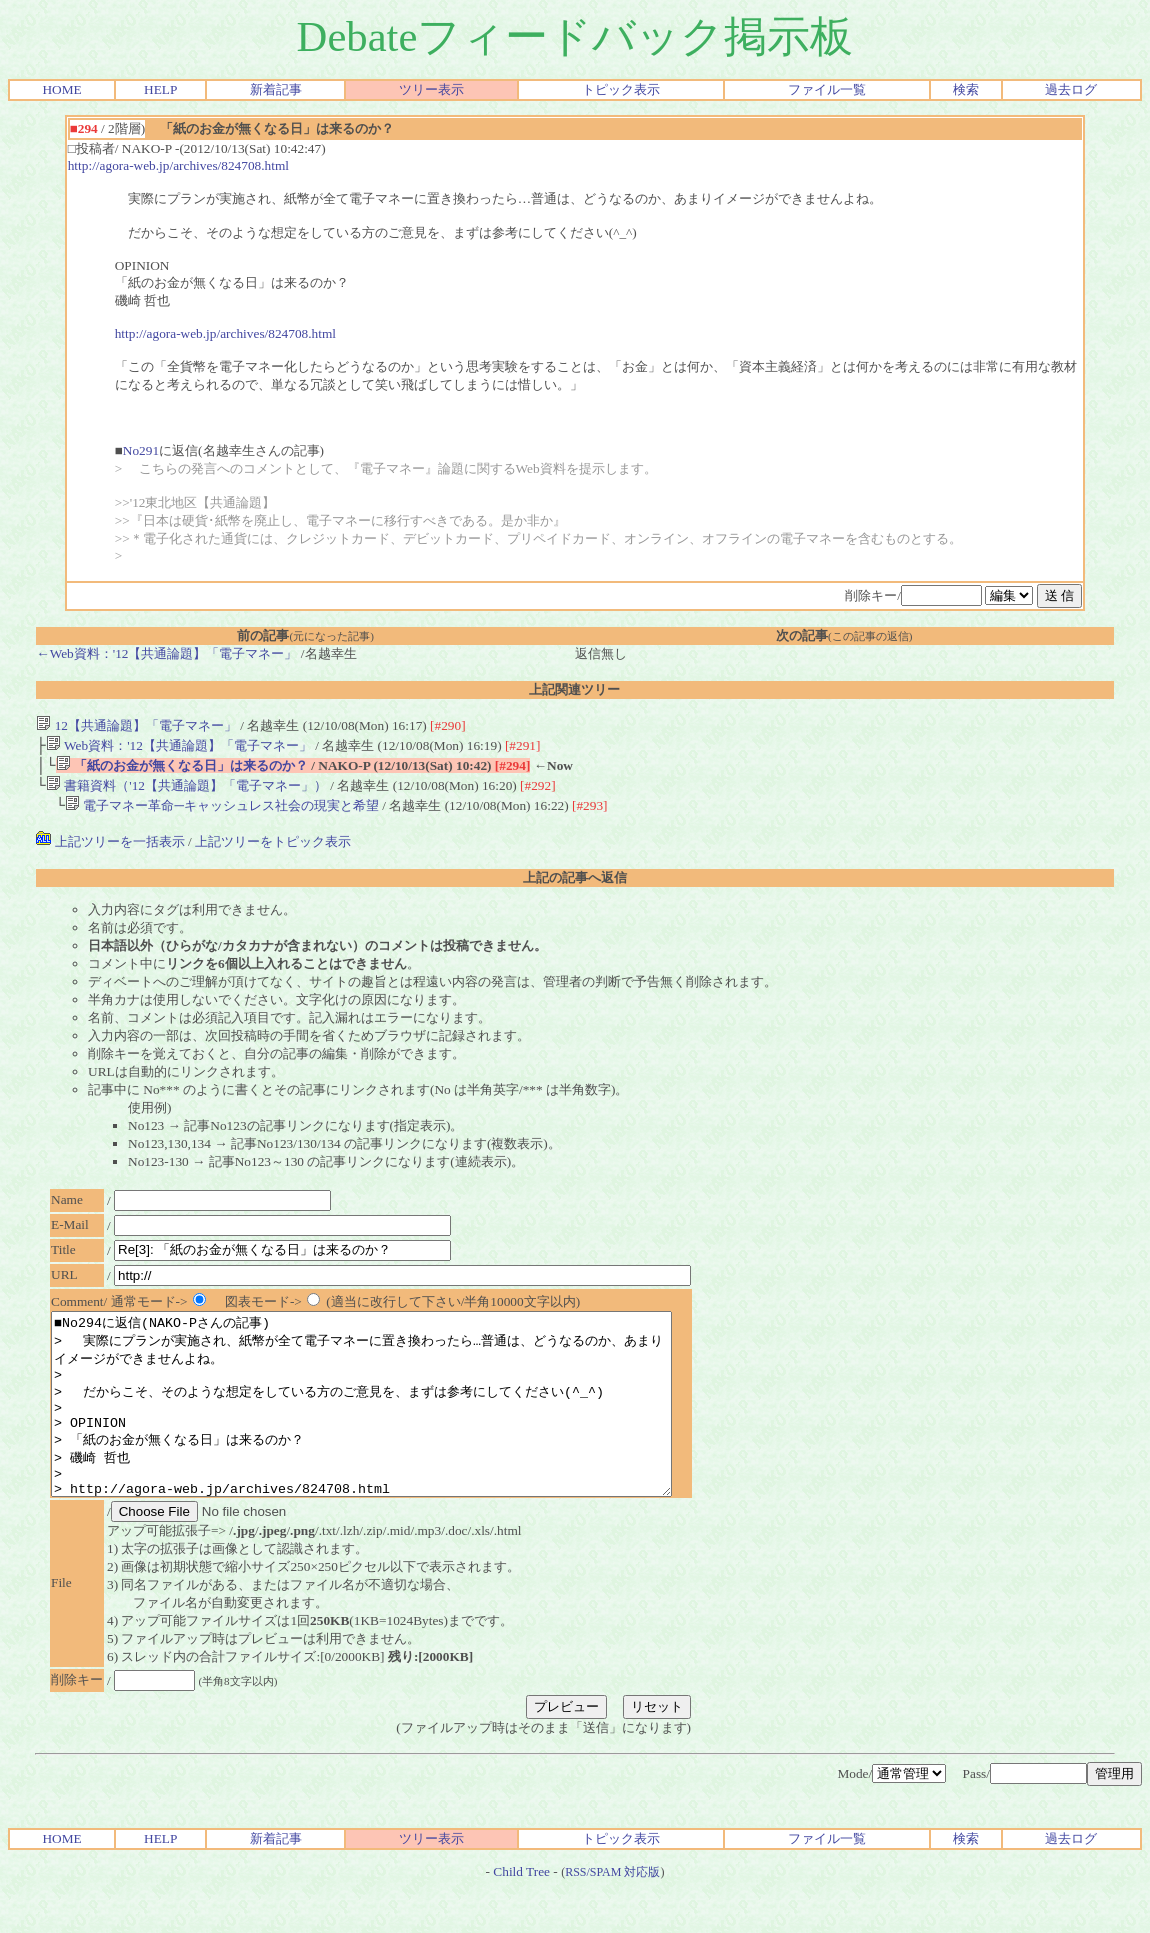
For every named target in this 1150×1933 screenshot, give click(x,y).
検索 (966, 89)
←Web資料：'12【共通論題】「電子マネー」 (166, 653)
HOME (61, 89)
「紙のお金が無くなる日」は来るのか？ (182, 769)
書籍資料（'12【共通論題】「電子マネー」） (186, 791)
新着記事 (276, 89)
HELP (160, 89)
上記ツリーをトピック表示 (273, 849)
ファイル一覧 (827, 89)
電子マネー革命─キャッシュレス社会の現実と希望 (222, 813)
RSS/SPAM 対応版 (612, 1916)
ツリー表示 (431, 89)
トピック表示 (621, 89)
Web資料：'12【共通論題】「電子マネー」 (179, 747)
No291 (141, 450)
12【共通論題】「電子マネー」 (136, 725)
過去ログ (1071, 89)
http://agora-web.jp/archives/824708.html (178, 165)
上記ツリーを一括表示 (110, 849)
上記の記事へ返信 (575, 885)
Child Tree (521, 1915)
